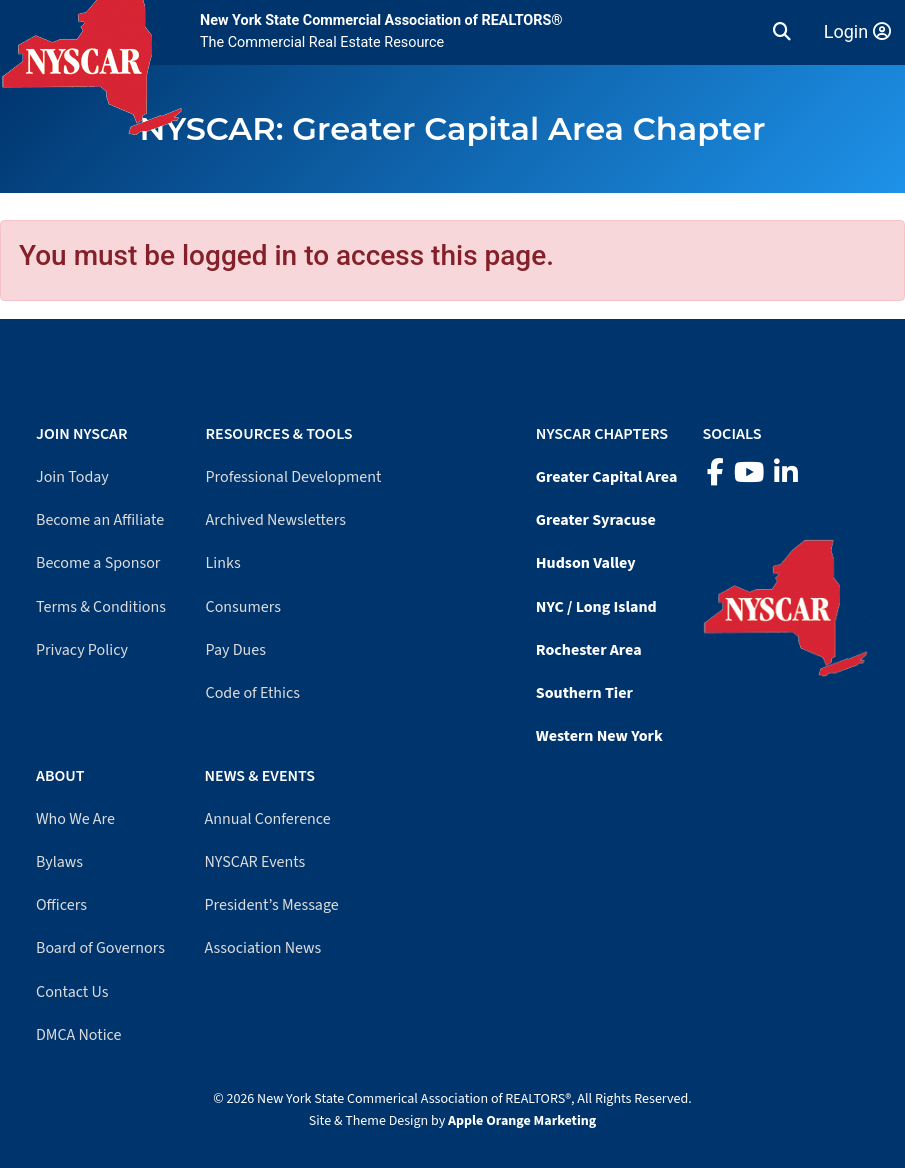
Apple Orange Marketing (522, 1121)
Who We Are (75, 819)
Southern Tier (584, 693)
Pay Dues (236, 650)
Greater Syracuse (596, 520)
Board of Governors (100, 948)
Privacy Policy (82, 650)
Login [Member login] (857, 31)
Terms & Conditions (101, 607)
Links (223, 563)
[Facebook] (715, 473)
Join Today (72, 477)
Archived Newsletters (276, 520)
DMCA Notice (78, 1035)
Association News (263, 948)
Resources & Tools (279, 434)
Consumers (243, 607)
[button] (782, 31)
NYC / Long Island (596, 607)
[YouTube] (749, 473)
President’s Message (272, 905)
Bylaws (59, 862)
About (60, 776)
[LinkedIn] (786, 473)
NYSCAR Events (255, 862)
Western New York (599, 736)
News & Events (260, 776)
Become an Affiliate (100, 520)
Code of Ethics (253, 693)
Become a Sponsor (98, 563)
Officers (61, 905)
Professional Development (294, 477)
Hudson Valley (586, 563)
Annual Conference (268, 819)
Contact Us (72, 992)
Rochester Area (589, 650)
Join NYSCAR (82, 434)
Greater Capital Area (607, 477)
